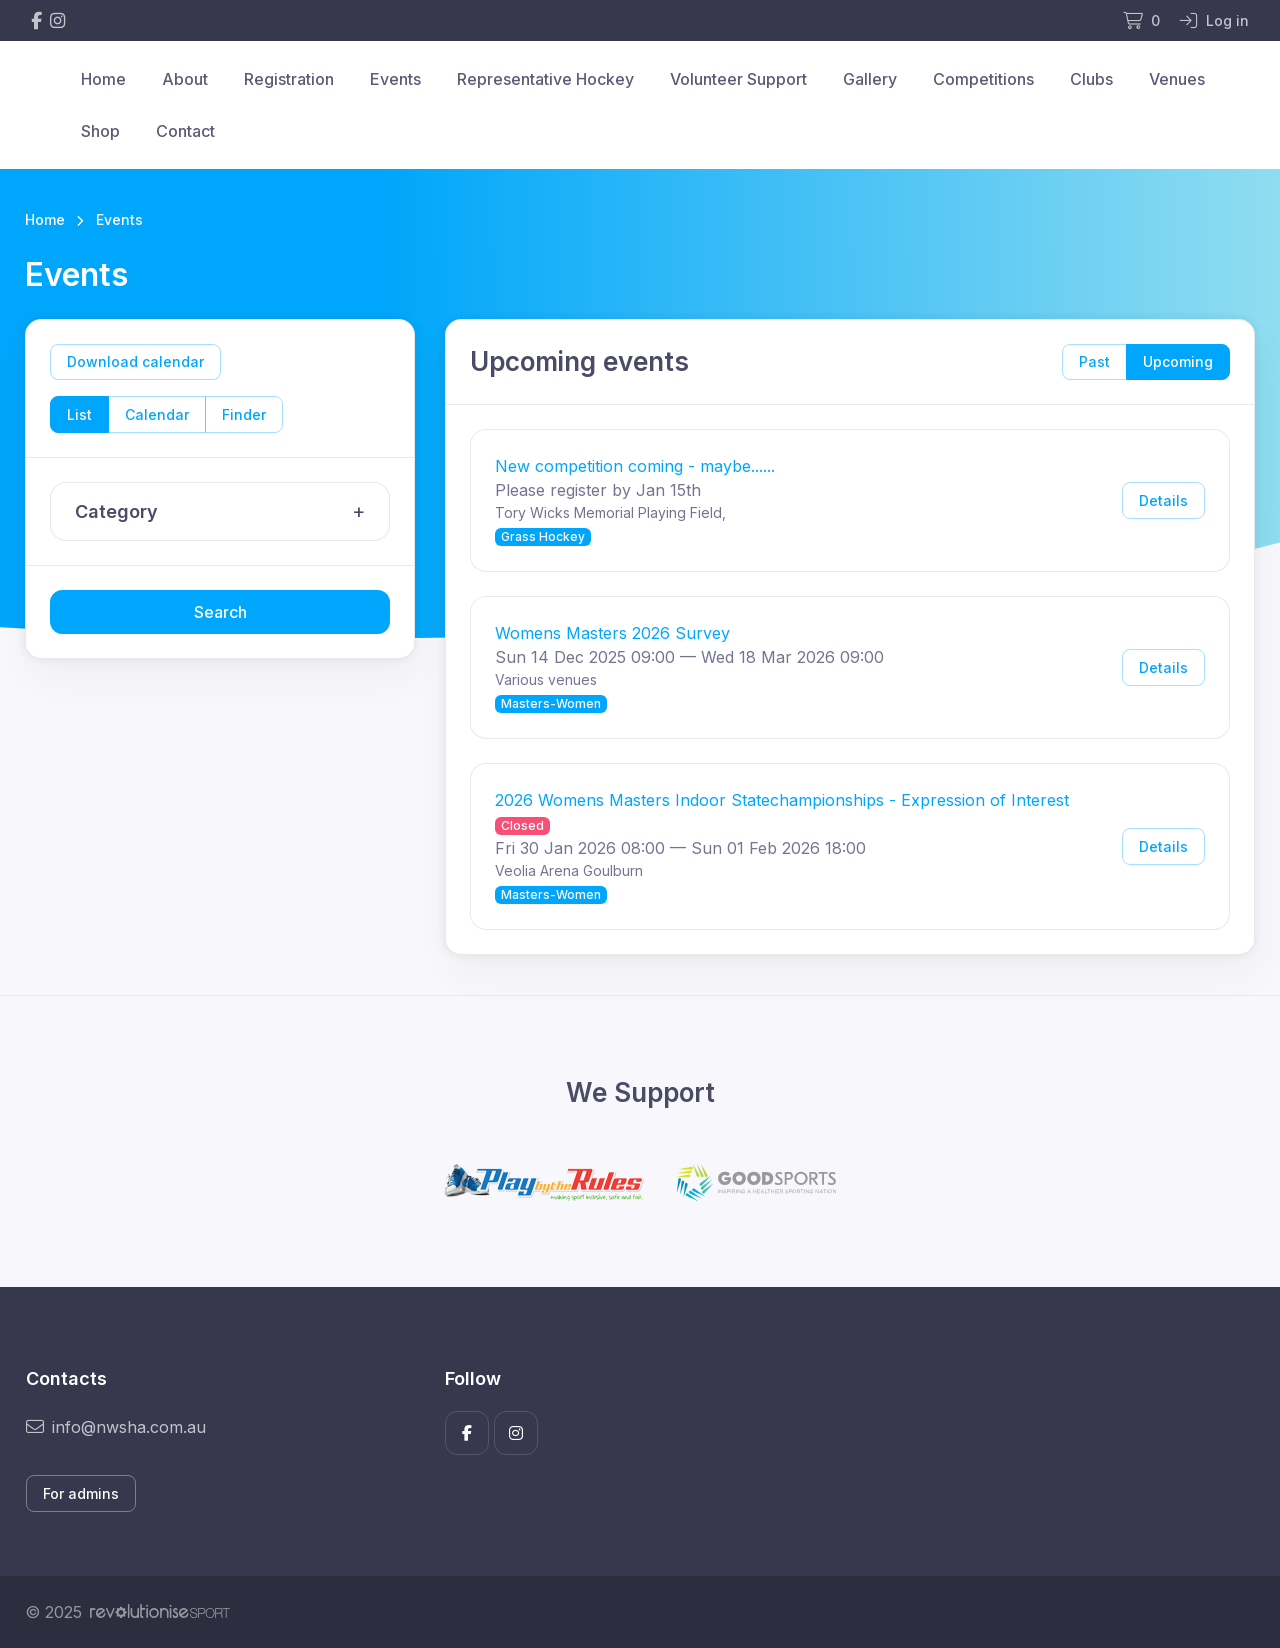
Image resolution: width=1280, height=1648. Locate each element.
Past (1094, 361)
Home (103, 79)
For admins (81, 1493)
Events (395, 79)
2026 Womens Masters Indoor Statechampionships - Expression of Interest (782, 800)
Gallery (870, 79)
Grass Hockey (543, 536)
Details (1163, 500)
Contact (185, 131)
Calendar (157, 414)
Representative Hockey (545, 79)
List (79, 414)
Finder (244, 414)
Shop (100, 131)
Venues (1177, 79)
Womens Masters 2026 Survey (612, 633)
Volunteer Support (738, 79)
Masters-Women (551, 703)
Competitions (983, 79)
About (185, 79)
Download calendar (135, 361)
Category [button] (225, 512)
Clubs (1091, 79)
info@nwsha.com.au (116, 1427)
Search (220, 612)
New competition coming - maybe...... (635, 466)
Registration (289, 79)
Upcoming (1178, 361)
